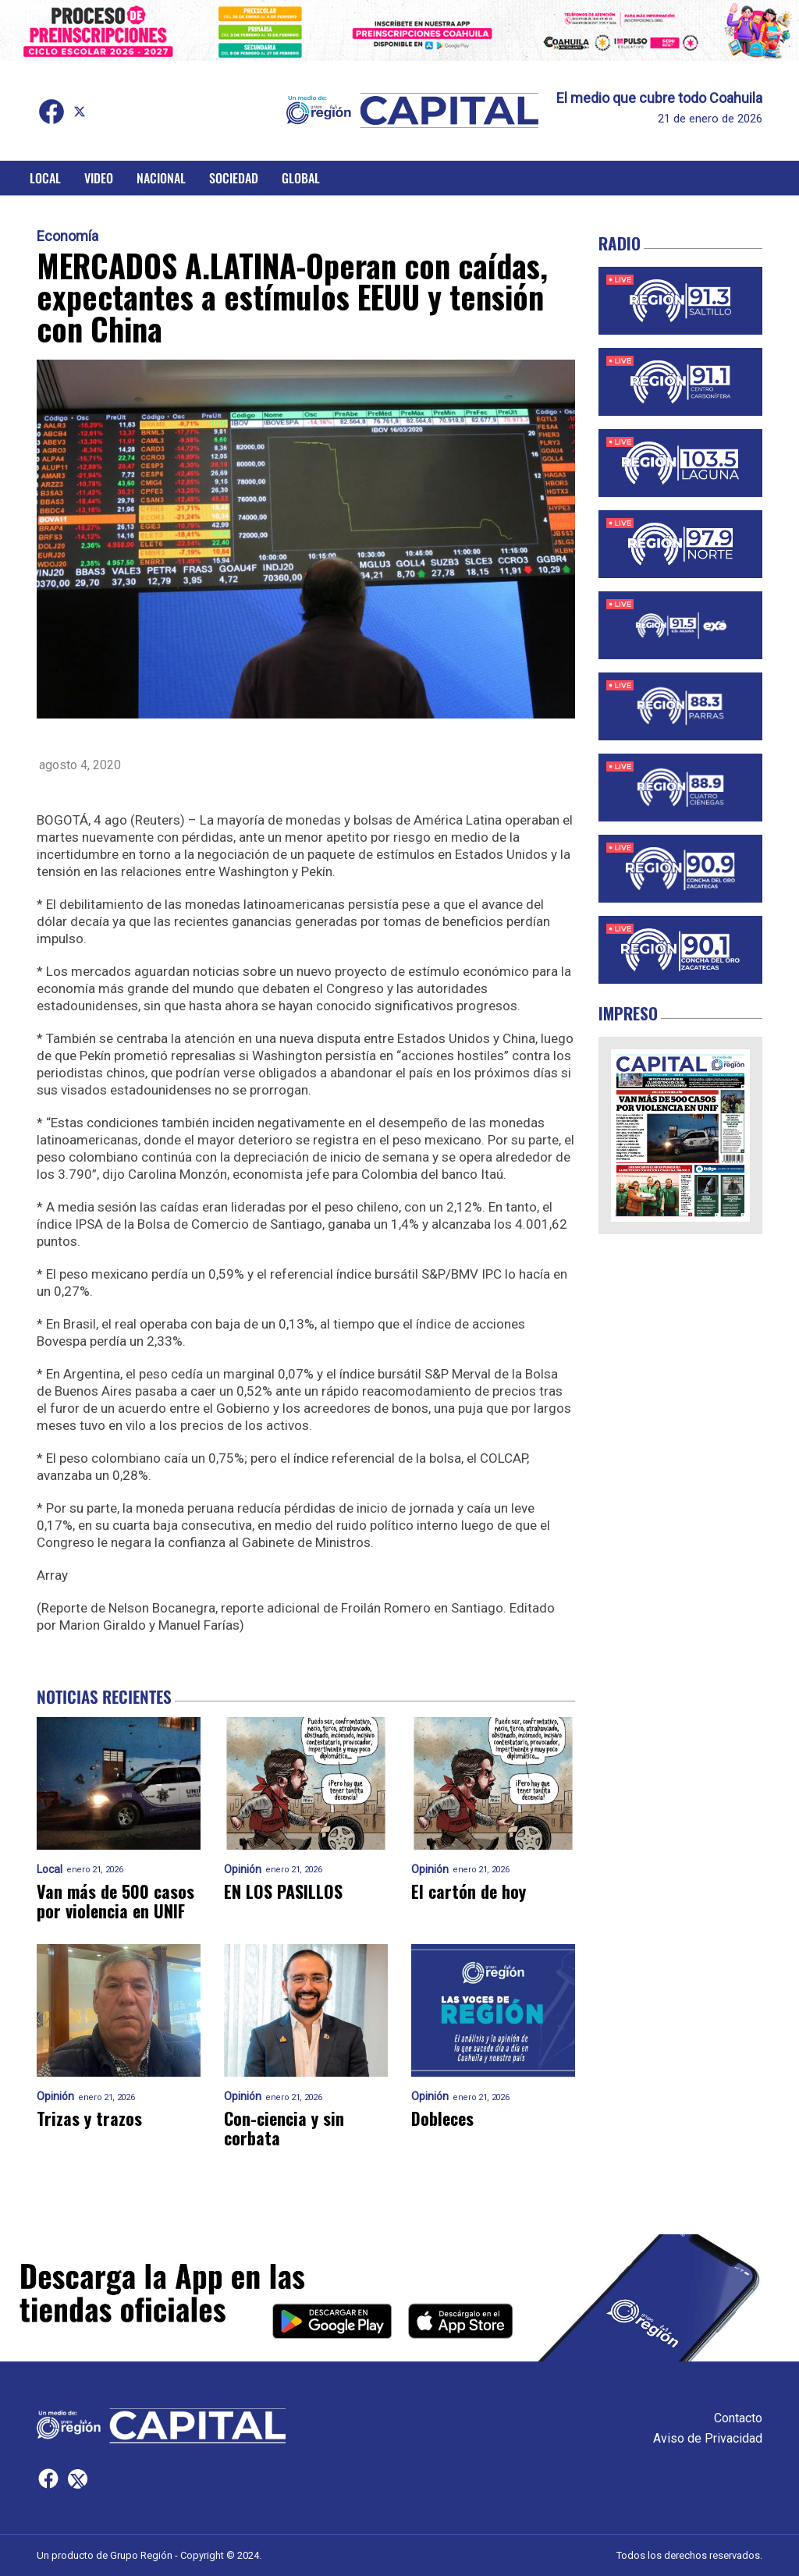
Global (301, 178)
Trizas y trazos (89, 2118)
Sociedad (233, 178)
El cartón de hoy (468, 1891)
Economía (67, 236)
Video (98, 178)
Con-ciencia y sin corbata (284, 2128)
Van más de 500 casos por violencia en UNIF (115, 1901)
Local (45, 178)
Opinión (242, 1869)
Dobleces (442, 2118)
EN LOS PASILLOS (283, 1891)
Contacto (738, 2418)
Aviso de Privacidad (707, 2438)
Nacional (161, 178)
